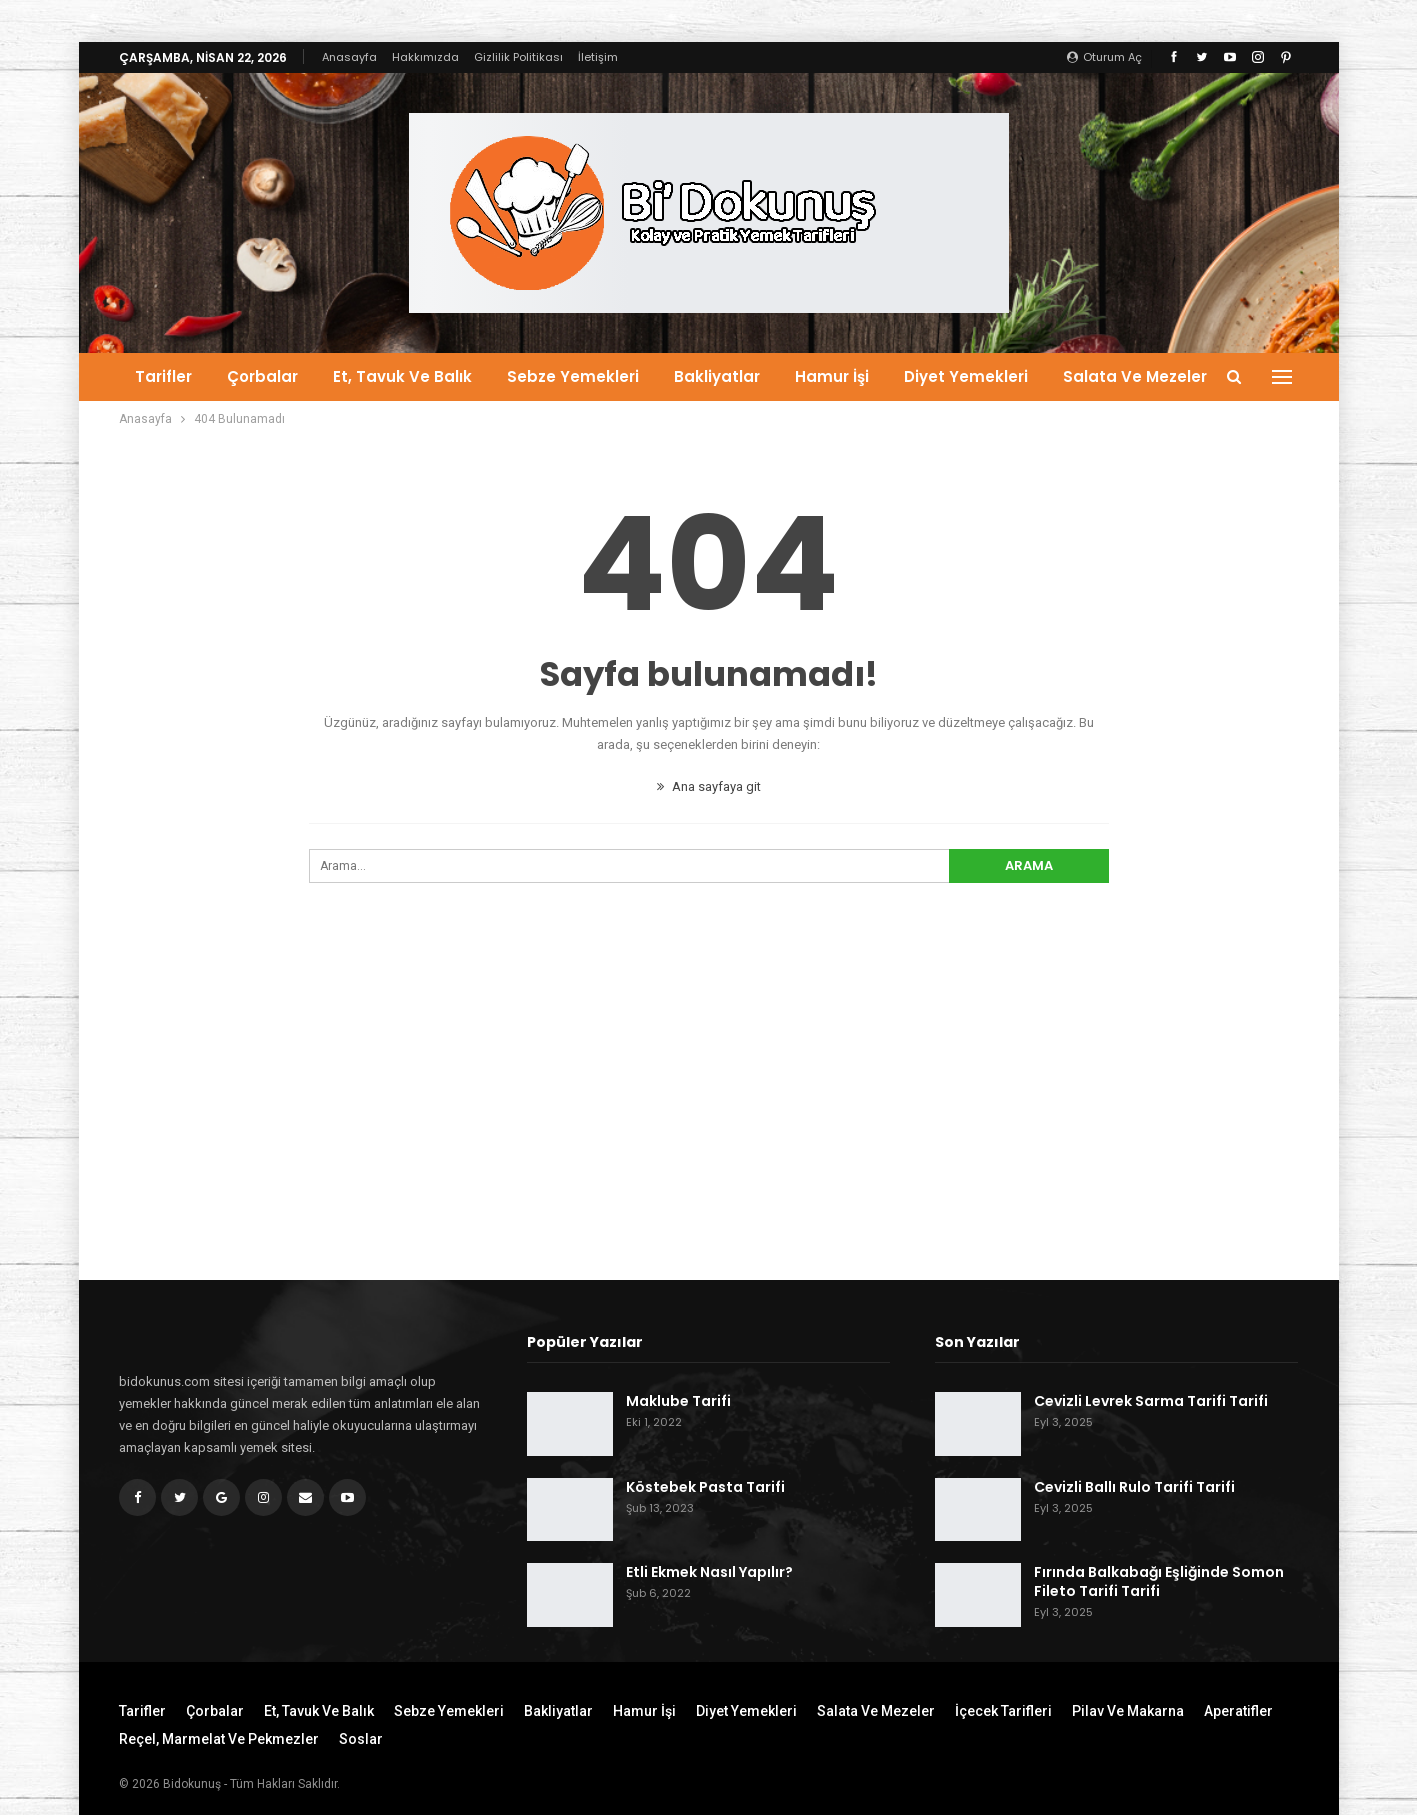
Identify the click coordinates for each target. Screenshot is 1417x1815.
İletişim (598, 57)
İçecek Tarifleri (1003, 1711)
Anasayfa (349, 57)
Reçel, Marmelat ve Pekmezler (219, 1739)
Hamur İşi (832, 376)
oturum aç (1104, 57)
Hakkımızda (425, 57)
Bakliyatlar (717, 376)
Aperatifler (1238, 1711)
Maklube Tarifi (678, 1401)
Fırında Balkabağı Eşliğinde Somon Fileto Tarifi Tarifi (1159, 1581)
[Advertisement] (709, 1117)
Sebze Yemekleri (573, 376)
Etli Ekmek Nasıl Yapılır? (709, 1572)
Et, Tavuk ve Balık (402, 376)
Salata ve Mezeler (1135, 376)
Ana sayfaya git (709, 786)
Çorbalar (262, 376)
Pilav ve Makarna (1128, 1711)
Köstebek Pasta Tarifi (705, 1487)
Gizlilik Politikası (518, 57)
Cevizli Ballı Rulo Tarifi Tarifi (1134, 1487)
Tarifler (163, 376)
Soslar (361, 1739)
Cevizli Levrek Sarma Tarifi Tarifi (1151, 1401)
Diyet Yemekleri (966, 376)
